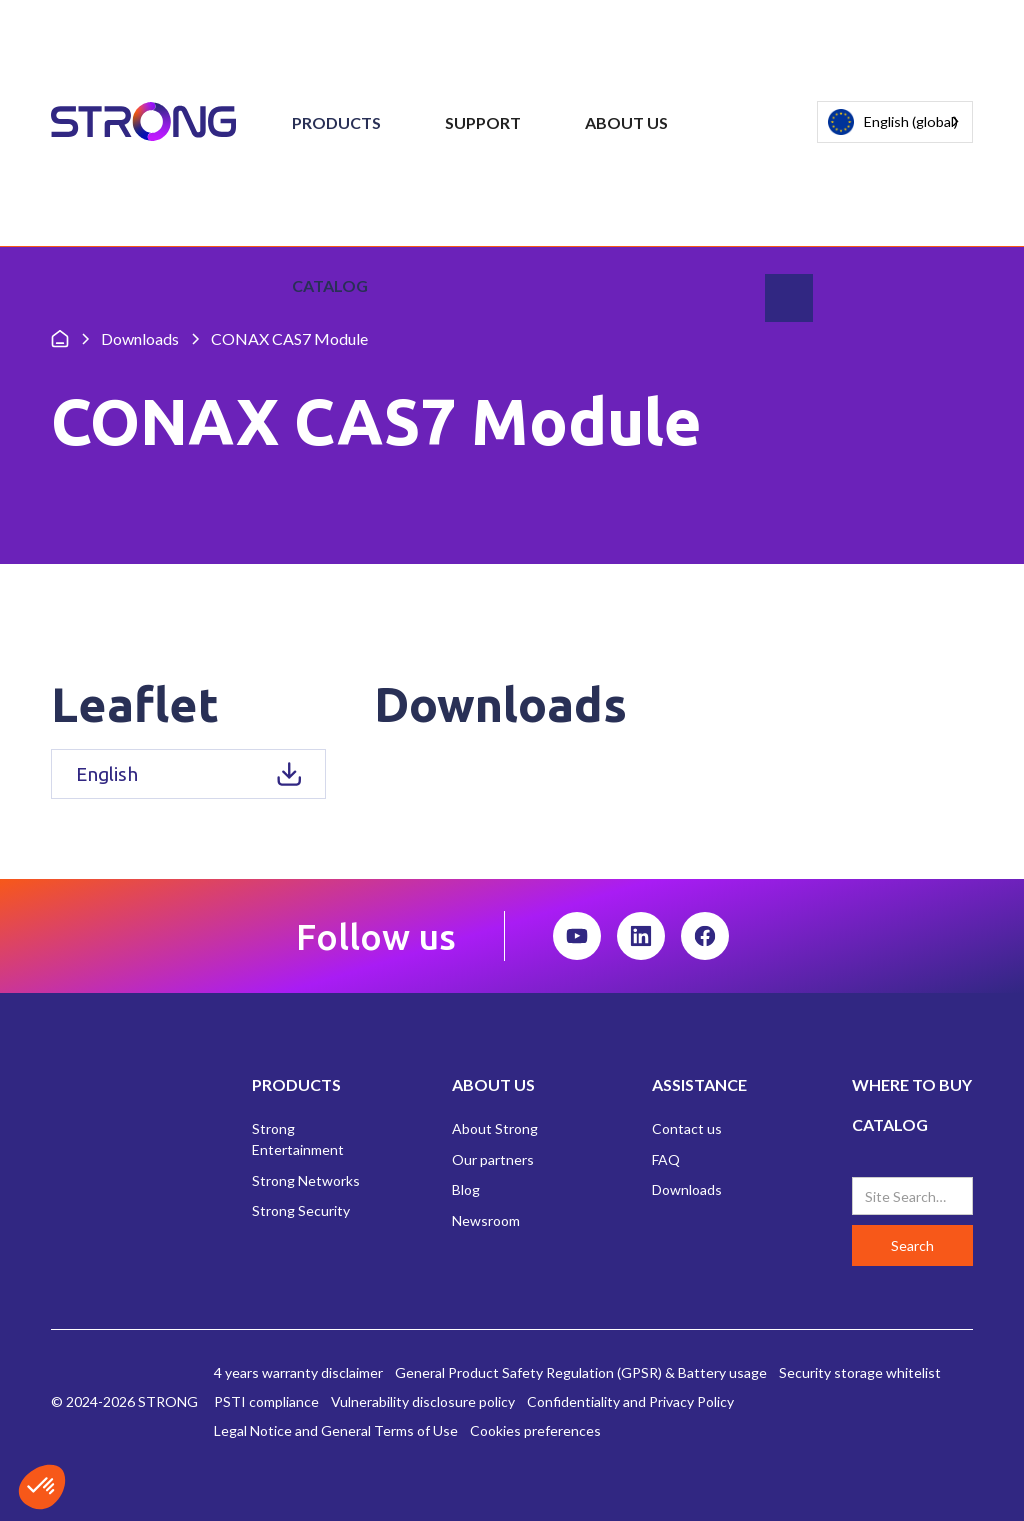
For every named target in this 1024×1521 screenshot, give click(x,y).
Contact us (687, 1128)
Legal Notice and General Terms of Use (336, 1430)
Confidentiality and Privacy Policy (630, 1401)
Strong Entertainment (298, 1139)
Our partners (493, 1159)
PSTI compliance (266, 1401)
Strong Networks (306, 1180)
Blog (466, 1189)
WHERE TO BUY (912, 1084)
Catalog (330, 285)
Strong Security (301, 1210)
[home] (143, 122)
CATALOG (890, 1124)
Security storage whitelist (860, 1372)
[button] (336, 123)
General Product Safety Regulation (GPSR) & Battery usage (581, 1372)
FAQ (666, 1159)
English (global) (893, 122)
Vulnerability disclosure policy (423, 1401)
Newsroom (486, 1220)
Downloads (687, 1189)
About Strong (495, 1128)
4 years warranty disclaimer (298, 1372)
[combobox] (895, 122)
